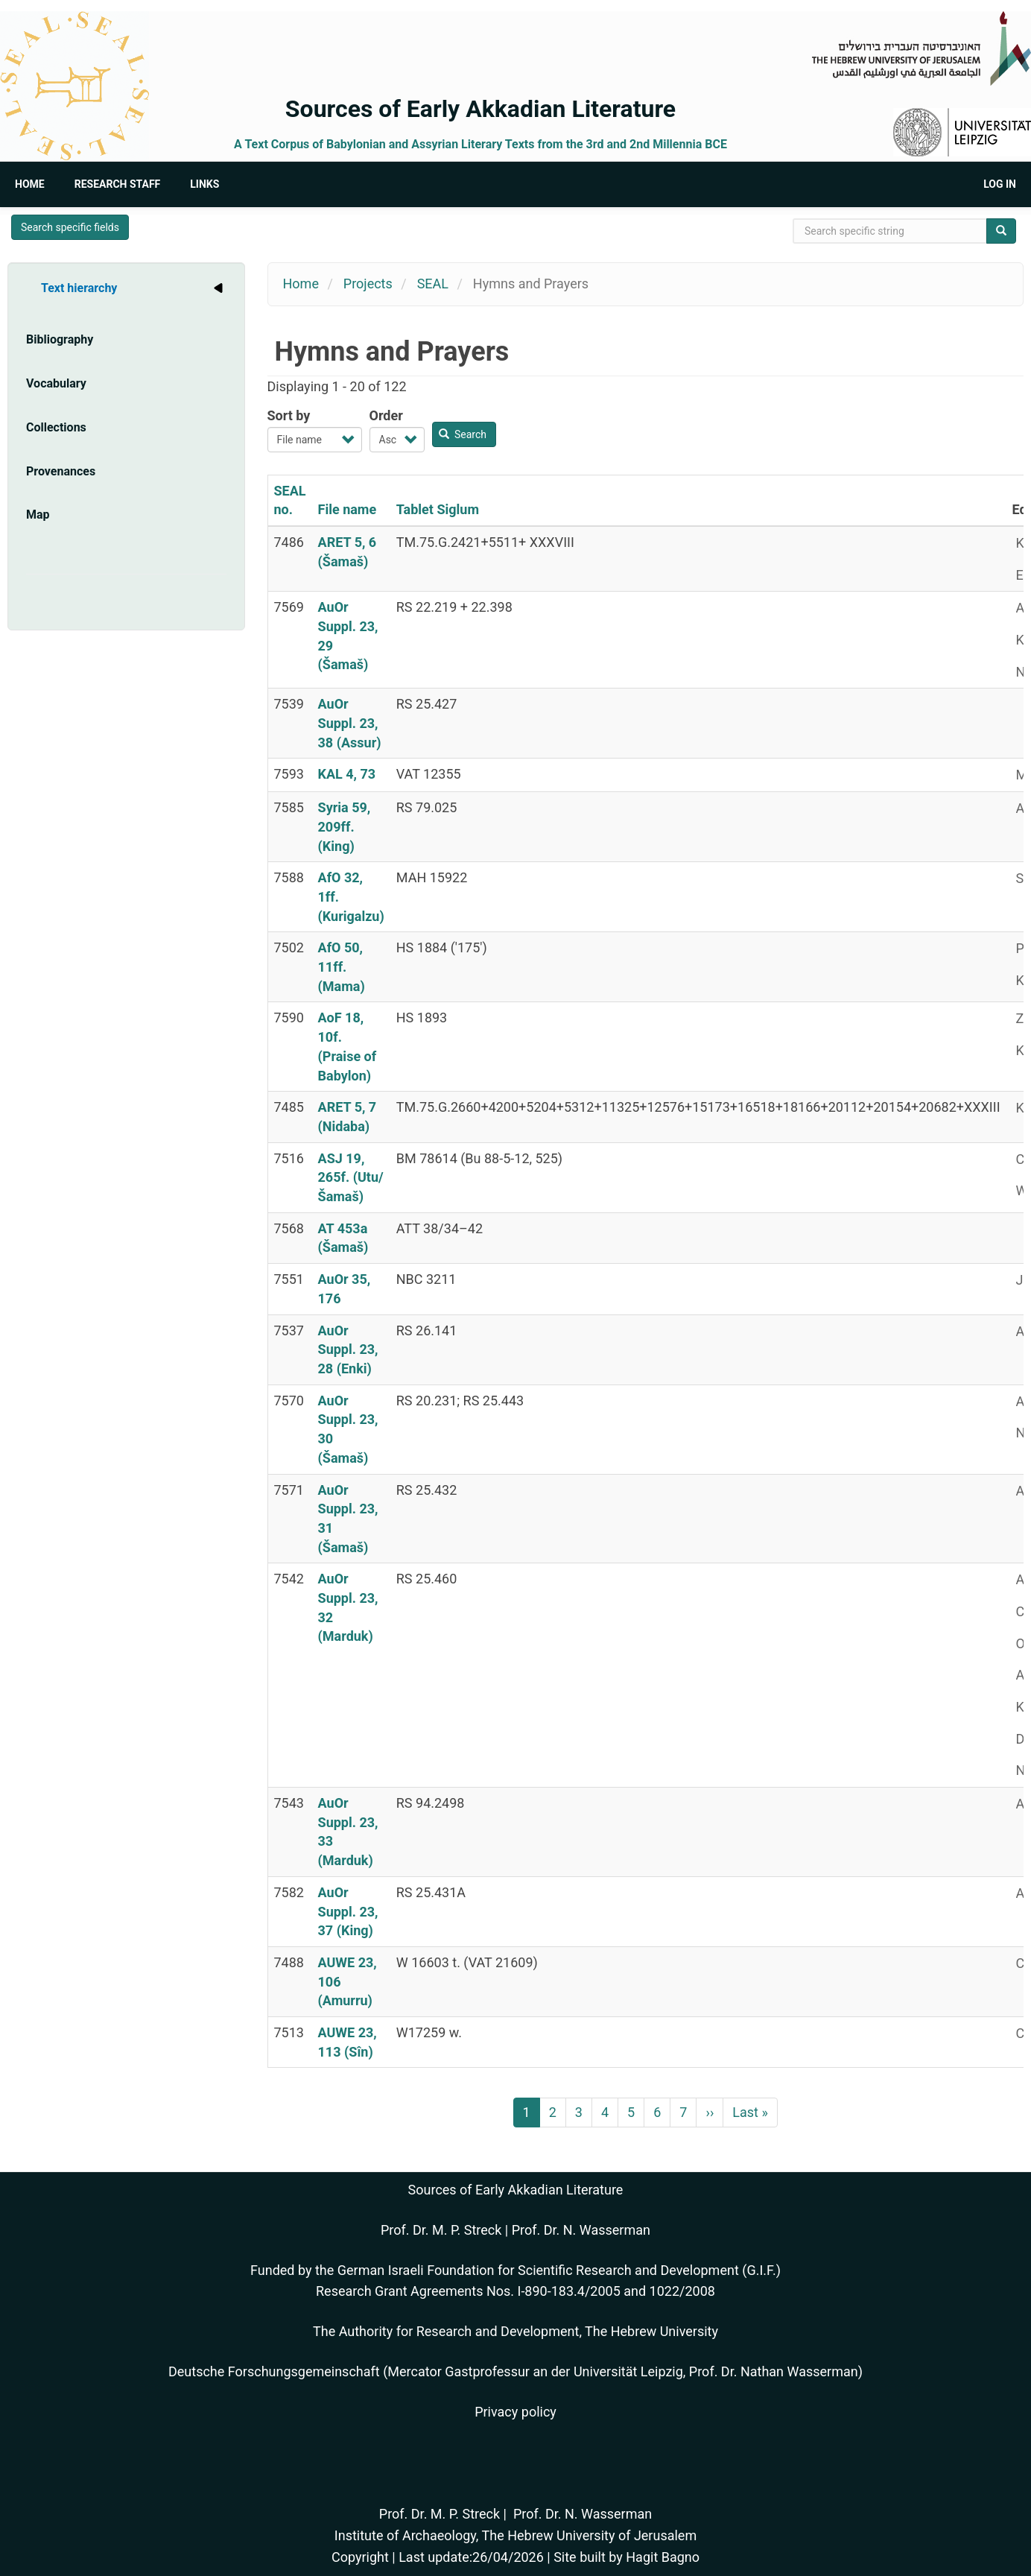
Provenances (60, 471)
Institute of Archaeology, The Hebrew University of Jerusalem (515, 2535)
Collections (56, 427)
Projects (368, 283)
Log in (999, 184)
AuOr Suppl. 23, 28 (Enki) (348, 1349)
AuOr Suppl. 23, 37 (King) (348, 1911)
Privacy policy (515, 2412)
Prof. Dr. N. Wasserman (581, 2230)
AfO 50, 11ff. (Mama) (341, 966)
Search (462, 434)
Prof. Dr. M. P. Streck (441, 2230)
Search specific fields (70, 227)
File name (347, 509)
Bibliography (59, 339)
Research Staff (117, 184)
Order (386, 415)
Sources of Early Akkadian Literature (480, 109)
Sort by (289, 415)
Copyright (360, 2557)
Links (204, 184)
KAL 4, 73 (347, 774)
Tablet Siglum (437, 509)
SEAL (432, 283)
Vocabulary (56, 383)
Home (30, 184)
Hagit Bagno (663, 2557)
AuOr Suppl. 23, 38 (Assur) (349, 723)
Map (38, 514)
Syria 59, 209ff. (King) (344, 826)
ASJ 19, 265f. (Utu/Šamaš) (351, 1177)
